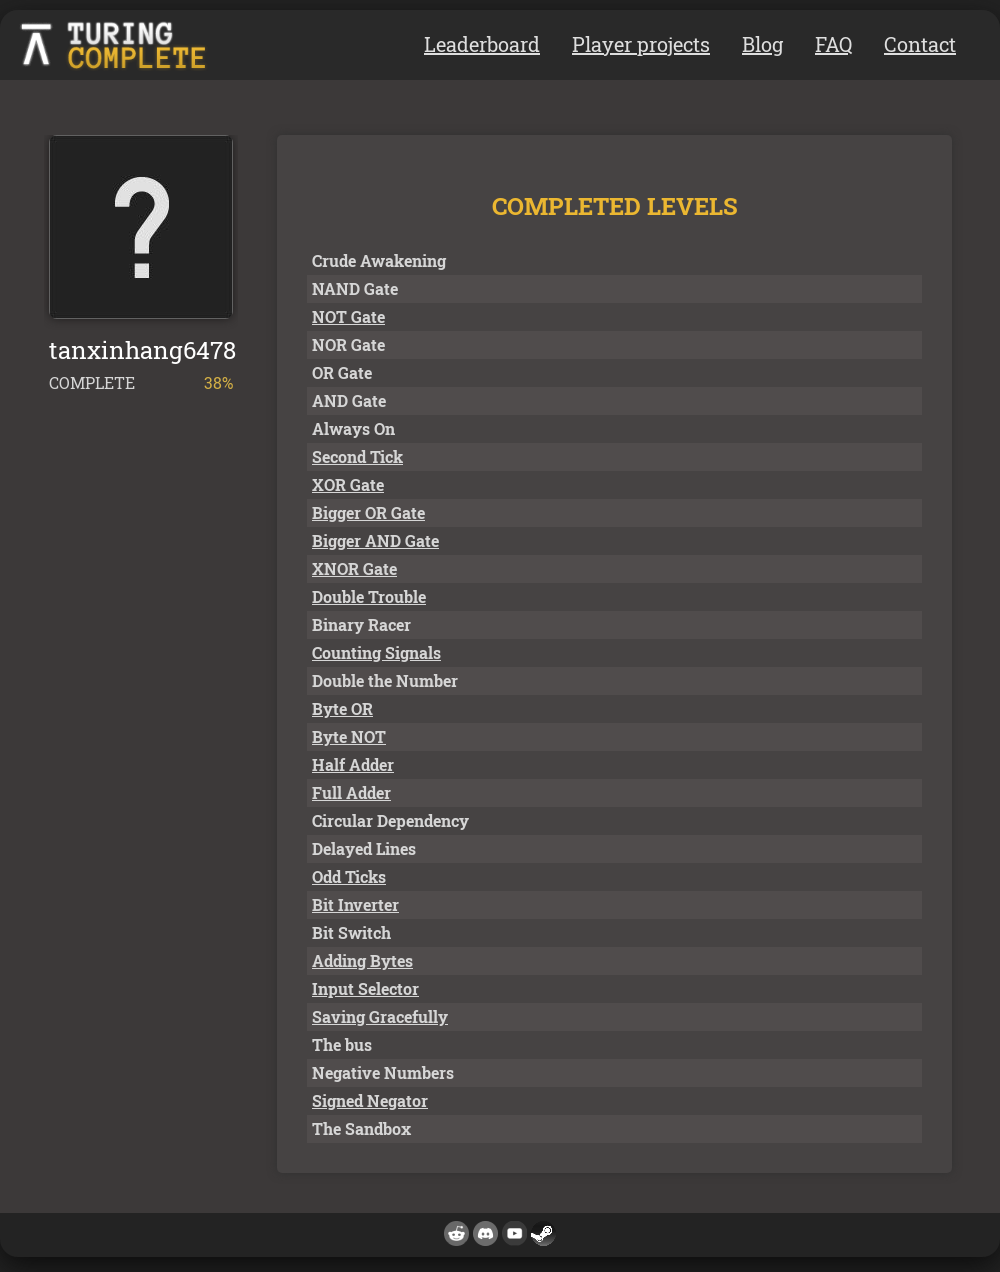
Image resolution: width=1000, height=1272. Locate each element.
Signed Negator (370, 1100)
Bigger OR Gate (368, 512)
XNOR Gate (354, 568)
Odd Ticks (349, 876)
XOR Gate (348, 484)
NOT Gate (348, 316)
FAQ (833, 44)
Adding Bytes (362, 960)
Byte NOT (349, 736)
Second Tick (357, 456)
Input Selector (365, 988)
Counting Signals (376, 652)
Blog (762, 44)
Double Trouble (369, 596)
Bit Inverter (355, 904)
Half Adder (353, 764)
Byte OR (342, 708)
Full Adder (351, 792)
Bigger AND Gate (375, 540)
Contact (920, 44)
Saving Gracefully (380, 1016)
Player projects (641, 44)
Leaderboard (482, 44)
